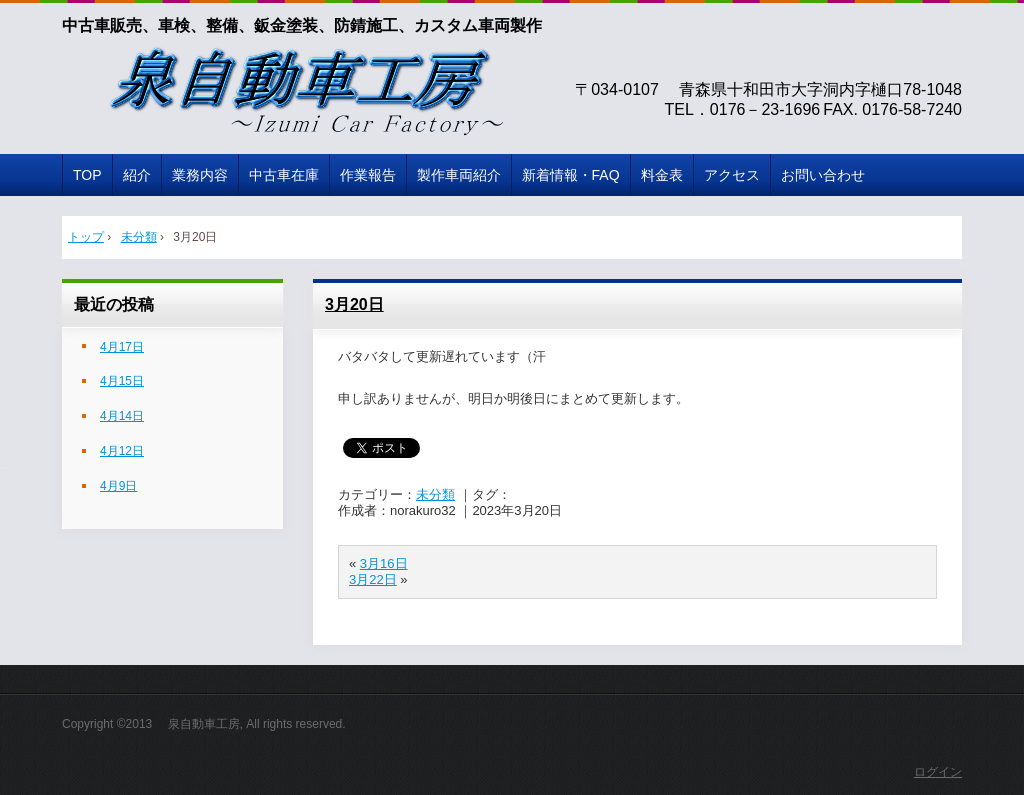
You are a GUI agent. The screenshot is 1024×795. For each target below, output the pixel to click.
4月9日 (118, 486)
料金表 (662, 175)
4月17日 (122, 347)
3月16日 (384, 563)
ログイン (938, 772)
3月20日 (354, 304)
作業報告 (368, 175)
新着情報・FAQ (571, 175)
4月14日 (122, 416)
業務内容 (200, 175)
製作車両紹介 (459, 175)
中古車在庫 (284, 175)
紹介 (137, 175)
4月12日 (122, 451)
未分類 (435, 494)
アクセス (732, 175)
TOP (87, 175)
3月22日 (373, 579)
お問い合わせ (823, 175)
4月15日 (122, 381)
